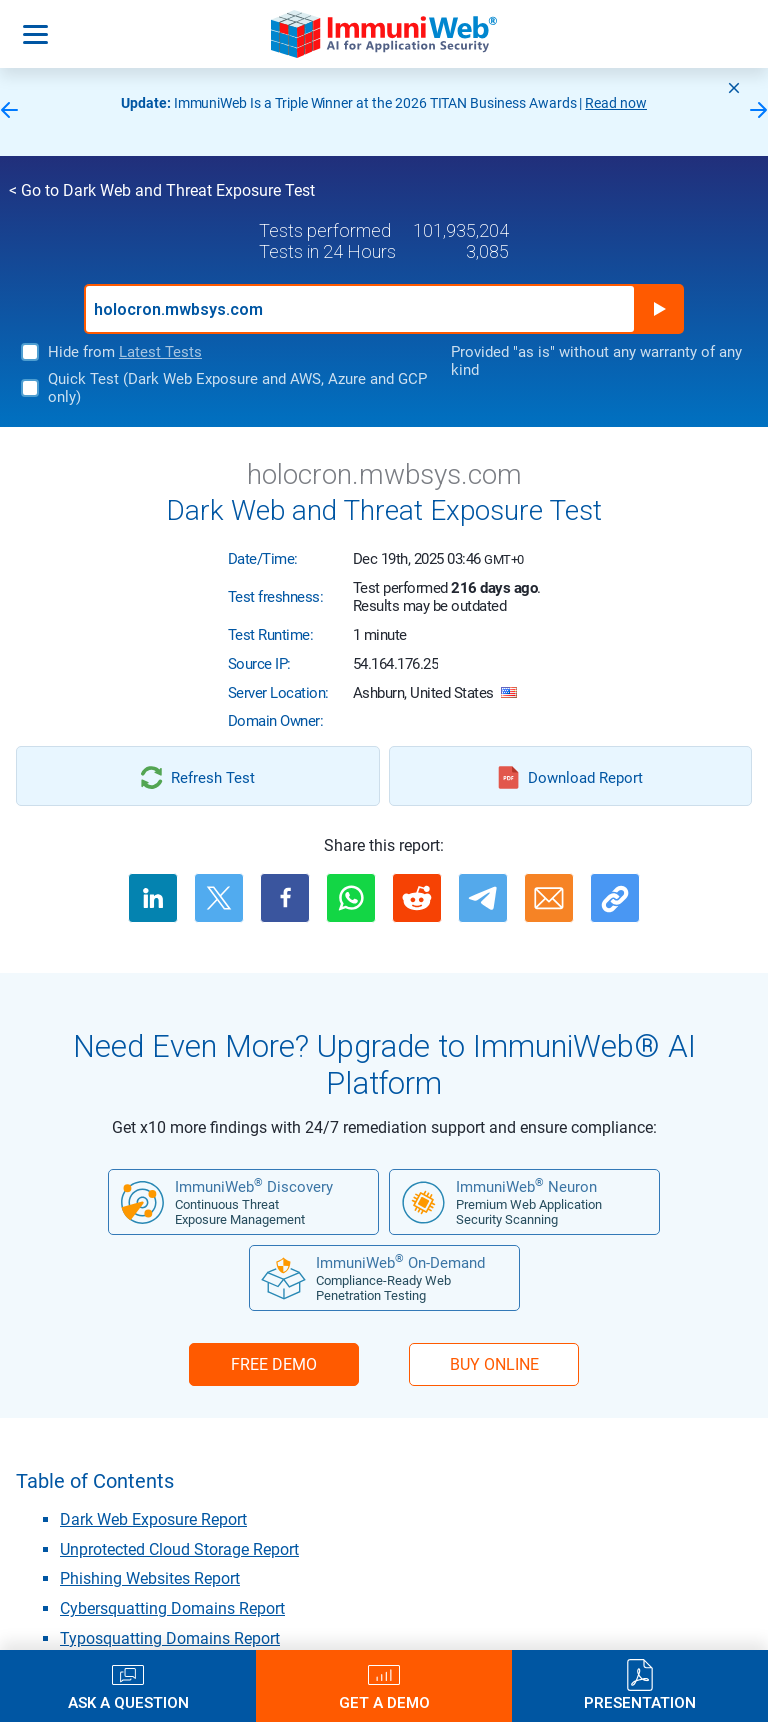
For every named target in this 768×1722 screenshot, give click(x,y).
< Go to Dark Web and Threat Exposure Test (162, 190)
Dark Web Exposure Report (153, 1519)
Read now (616, 103)
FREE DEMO (274, 1364)
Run (659, 309)
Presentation (640, 1702)
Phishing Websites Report (150, 1578)
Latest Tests (160, 352)
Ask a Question (128, 1702)
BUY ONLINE (494, 1364)
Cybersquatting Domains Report (172, 1608)
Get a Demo (384, 1702)
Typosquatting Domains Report (170, 1638)
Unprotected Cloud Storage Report (179, 1549)
